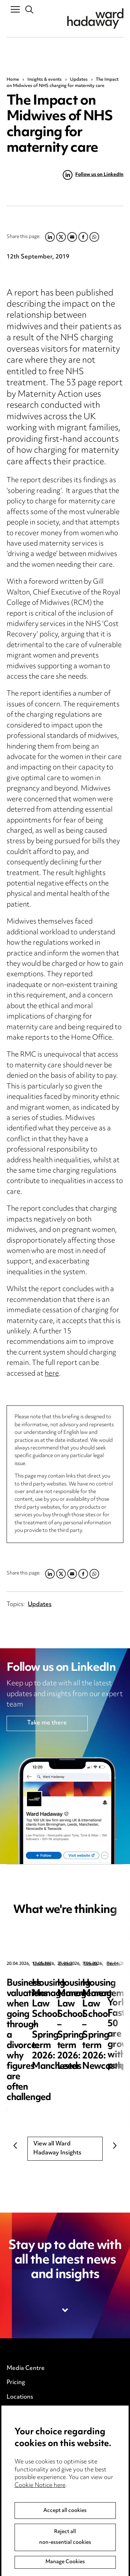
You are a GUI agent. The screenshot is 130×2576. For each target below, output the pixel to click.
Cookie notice (25, 2462)
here (52, 1374)
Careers (17, 2412)
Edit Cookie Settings (35, 2477)
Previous (15, 2145)
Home (13, 79)
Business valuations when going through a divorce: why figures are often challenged (64, 1994)
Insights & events (44, 79)
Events (16, 2426)
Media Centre (26, 2368)
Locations (20, 2397)
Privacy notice (26, 2448)
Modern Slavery (29, 2506)
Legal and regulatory (35, 2491)
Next (114, 2145)
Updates (79, 79)
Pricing (16, 2383)
